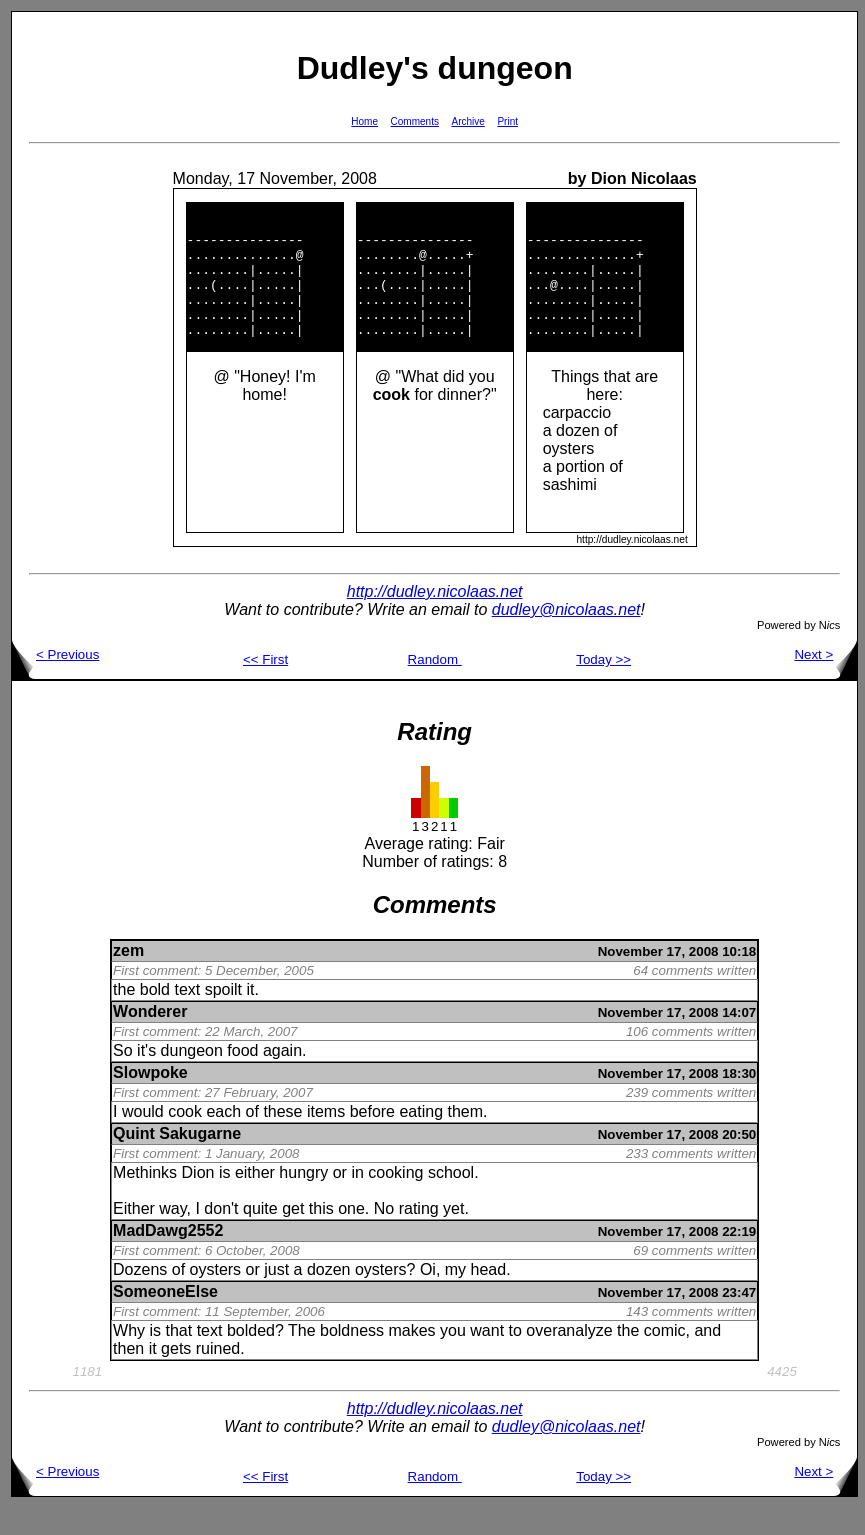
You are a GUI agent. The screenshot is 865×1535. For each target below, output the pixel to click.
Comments (415, 121)
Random (435, 686)
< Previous (55, 681)
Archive (468, 121)
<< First (265, 686)
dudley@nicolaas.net (566, 636)
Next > (825, 681)
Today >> (603, 686)
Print (507, 121)
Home (364, 121)
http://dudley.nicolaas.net (435, 618)
